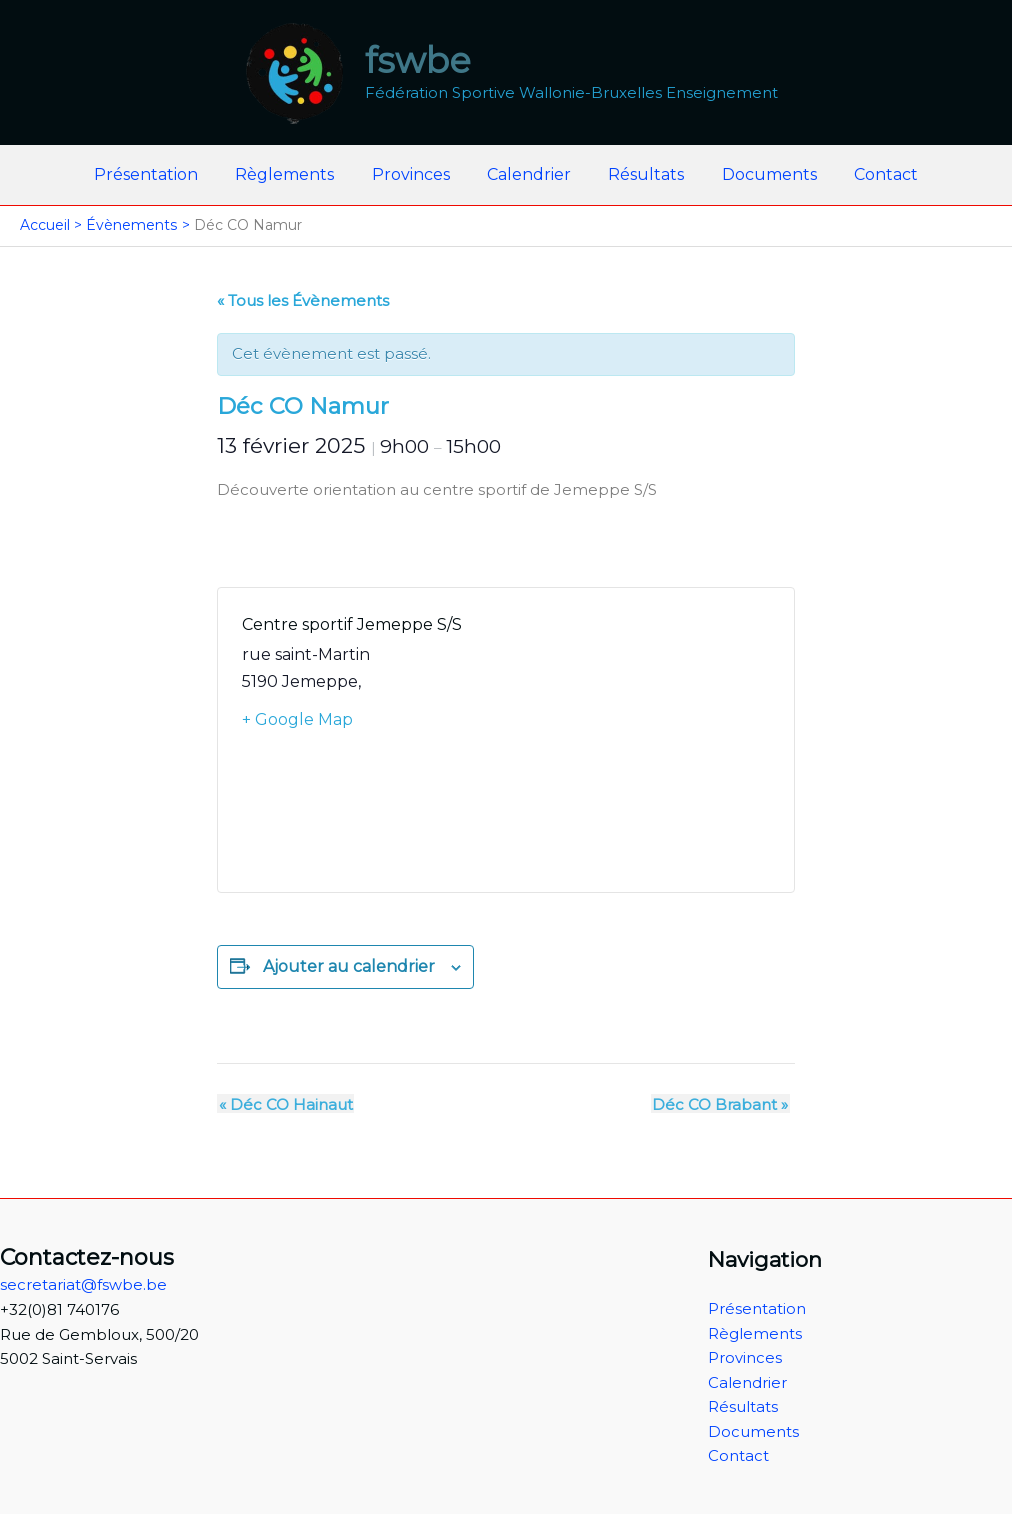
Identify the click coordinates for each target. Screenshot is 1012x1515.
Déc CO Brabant (722, 1103)
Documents (758, 174)
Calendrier (529, 174)
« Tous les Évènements (303, 300)
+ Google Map (297, 719)
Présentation (162, 174)
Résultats (641, 174)
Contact (870, 174)
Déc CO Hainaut (284, 1103)
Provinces (416, 174)
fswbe (418, 60)
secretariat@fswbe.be (83, 1284)
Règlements (295, 174)
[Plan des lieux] (638, 740)
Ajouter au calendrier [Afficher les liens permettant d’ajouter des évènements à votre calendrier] (349, 966)
